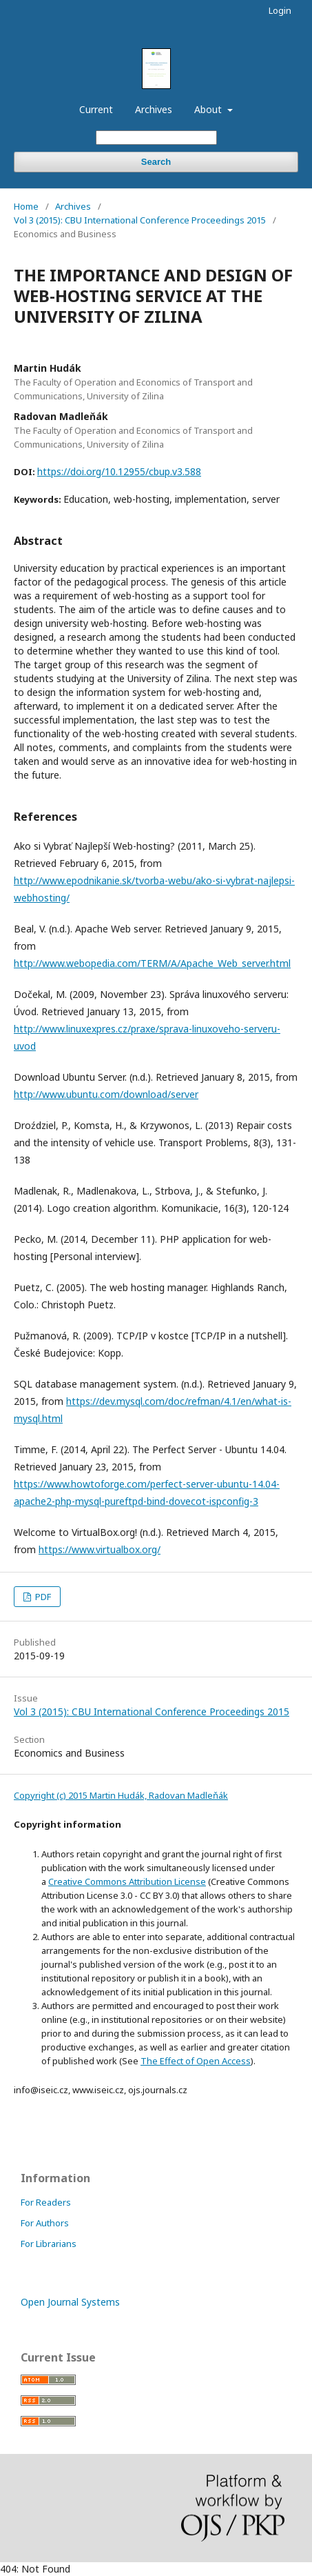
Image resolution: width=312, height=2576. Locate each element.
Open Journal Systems (70, 2301)
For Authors (45, 2223)
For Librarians (48, 2243)
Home (26, 206)
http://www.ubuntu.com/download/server (106, 1094)
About (209, 109)
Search (156, 162)
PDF (42, 1596)
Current (96, 109)
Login (280, 10)
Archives (153, 109)
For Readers (46, 2202)
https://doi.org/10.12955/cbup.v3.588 (119, 471)
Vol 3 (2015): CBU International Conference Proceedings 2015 (140, 220)
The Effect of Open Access (196, 2061)
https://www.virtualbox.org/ (99, 1549)
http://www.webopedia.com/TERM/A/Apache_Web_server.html (152, 963)
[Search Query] (156, 137)
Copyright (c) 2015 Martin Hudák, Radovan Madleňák (121, 1795)
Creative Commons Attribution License (127, 1881)
